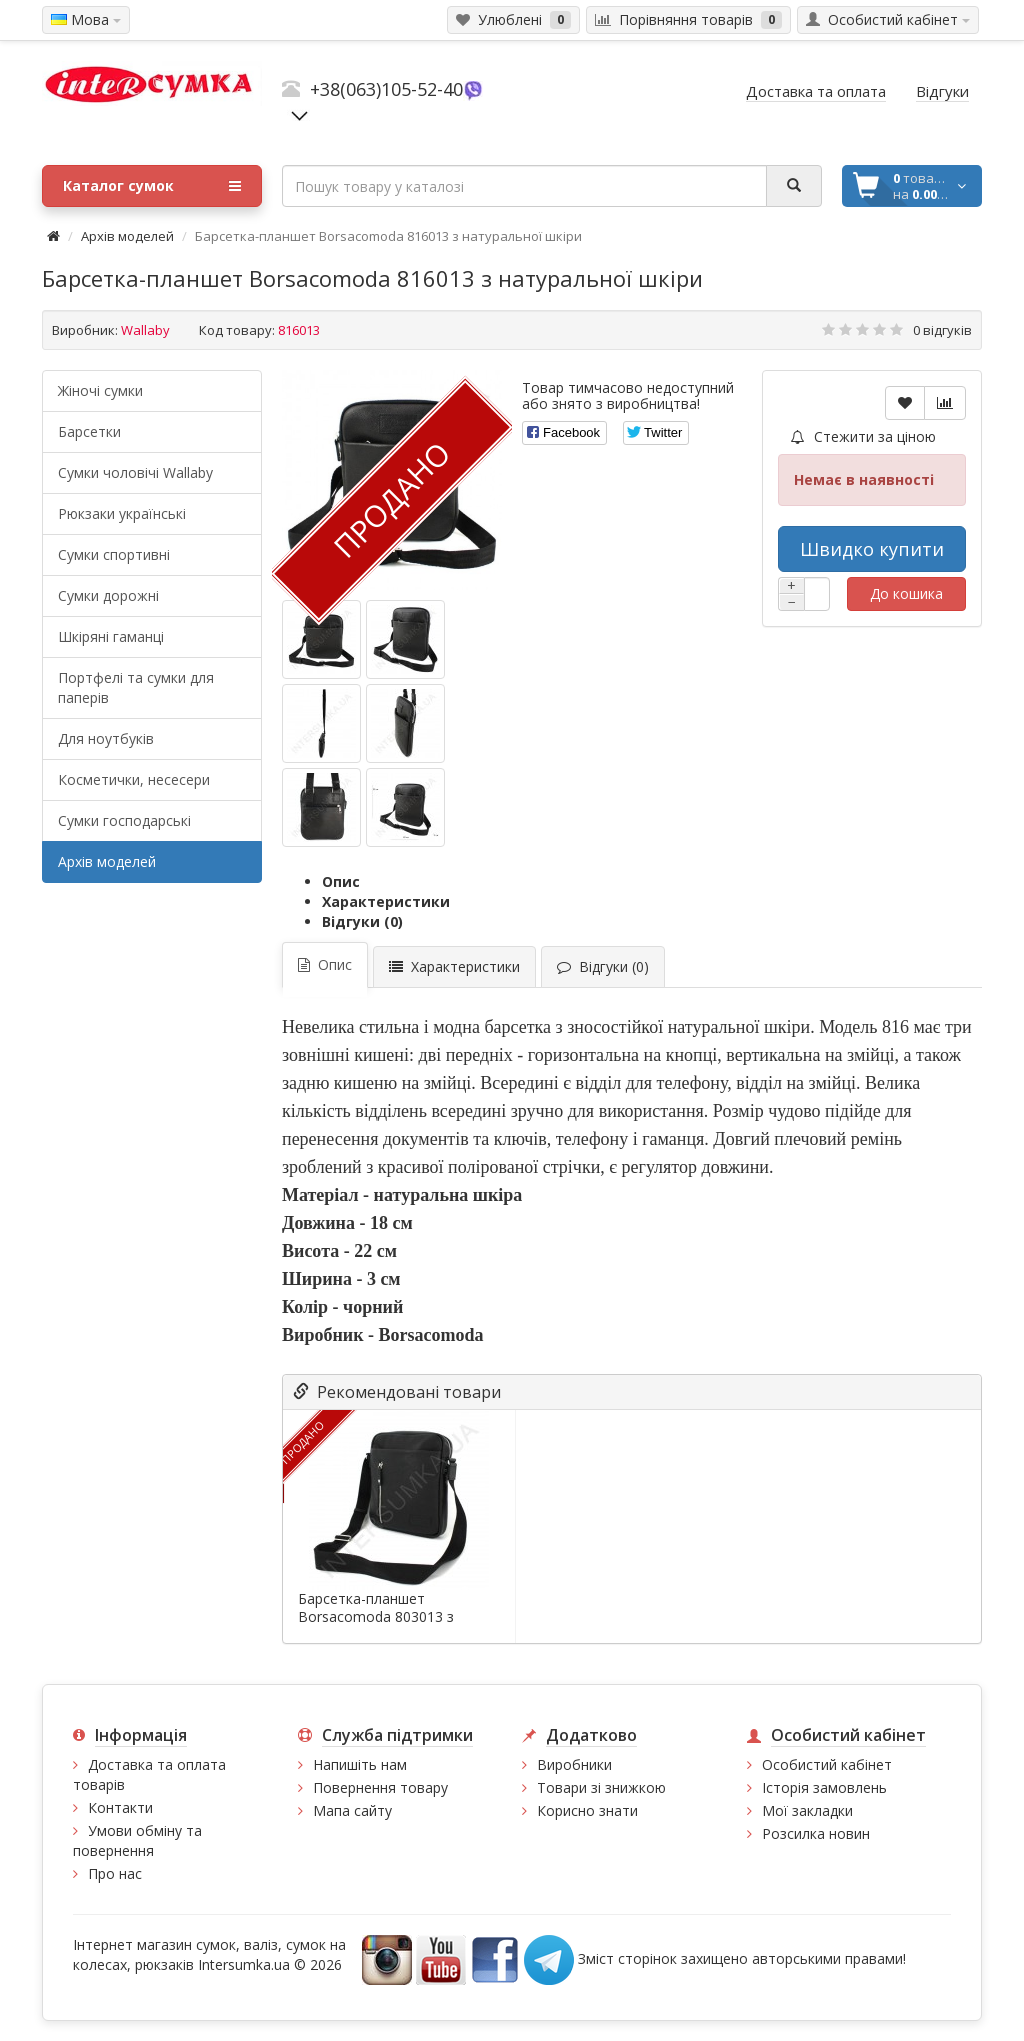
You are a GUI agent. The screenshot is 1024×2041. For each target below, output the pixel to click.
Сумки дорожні (108, 595)
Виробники (574, 1764)
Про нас (115, 1873)
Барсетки (89, 431)
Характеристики (386, 901)
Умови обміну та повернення (137, 1840)
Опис (341, 881)
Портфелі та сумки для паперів (136, 687)
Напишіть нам (360, 1764)
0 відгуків (942, 330)
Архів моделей (127, 236)
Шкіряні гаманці (111, 636)
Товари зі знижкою (601, 1787)
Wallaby (145, 330)
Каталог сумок (152, 186)
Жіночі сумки (100, 390)
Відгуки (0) (362, 921)
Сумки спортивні (114, 554)
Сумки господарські (124, 820)
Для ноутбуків (106, 738)
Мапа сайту (352, 1810)
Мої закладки (807, 1810)
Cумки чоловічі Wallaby (135, 472)
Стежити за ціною (863, 436)
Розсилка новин (816, 1833)
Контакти (120, 1807)
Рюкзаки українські (122, 513)
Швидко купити (872, 549)
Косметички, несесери (134, 779)
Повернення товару (380, 1787)
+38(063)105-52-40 (386, 89)
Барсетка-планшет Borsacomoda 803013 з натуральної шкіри (376, 1617)
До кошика (906, 593)
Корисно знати (587, 1810)
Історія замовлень (824, 1787)
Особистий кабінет (827, 1764)
